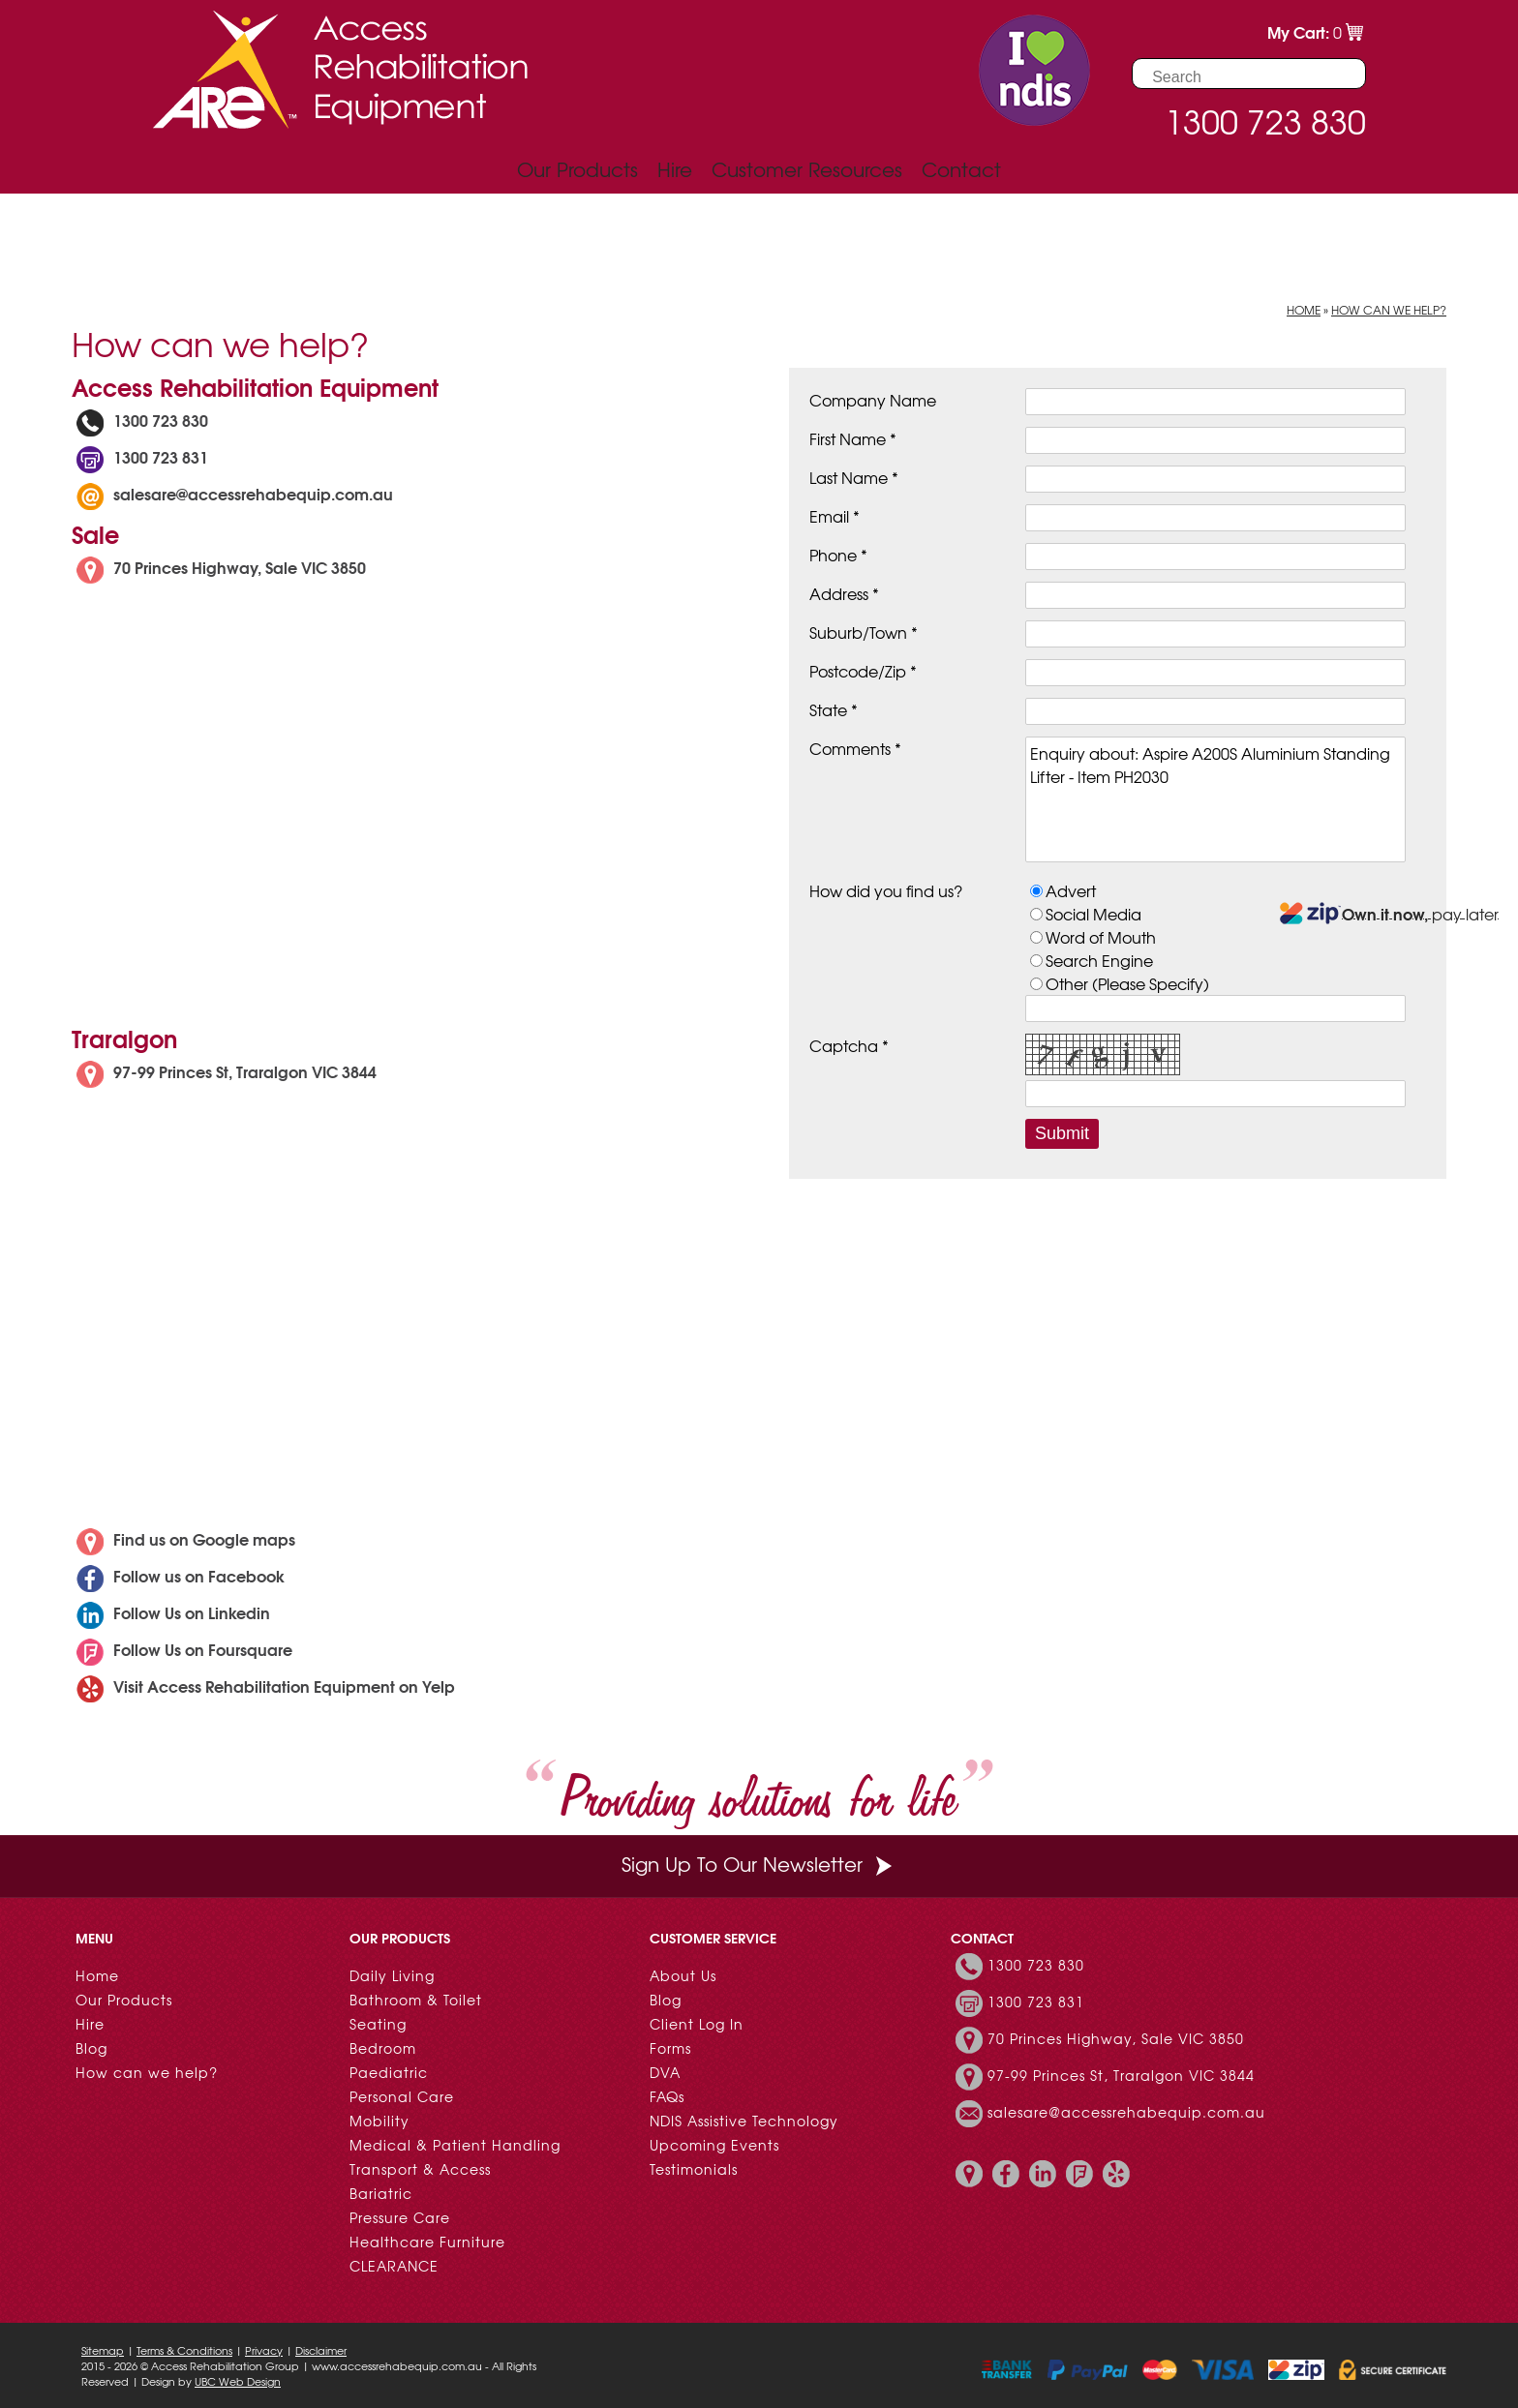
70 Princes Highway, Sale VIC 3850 (219, 567)
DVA (665, 2072)
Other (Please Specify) (1127, 983)
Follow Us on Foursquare (182, 1649)
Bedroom (382, 2048)
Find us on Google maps (183, 1538)
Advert (1071, 890)
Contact (961, 169)
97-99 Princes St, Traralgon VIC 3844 (224, 1071)
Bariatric (380, 2193)
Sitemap (102, 2350)
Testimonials (694, 2169)
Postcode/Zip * (863, 670)
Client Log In (697, 2023)
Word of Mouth (1101, 936)
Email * (834, 515)
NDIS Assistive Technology (744, 2120)
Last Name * (853, 477)
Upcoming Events (714, 2144)
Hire (674, 169)
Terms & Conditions (184, 2350)
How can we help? (1388, 309)
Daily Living (392, 1975)
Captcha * (849, 1045)
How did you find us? (885, 890)
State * (833, 709)
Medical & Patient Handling (455, 2144)
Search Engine (1099, 960)
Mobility (379, 2120)
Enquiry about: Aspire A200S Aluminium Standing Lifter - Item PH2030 (1215, 799)
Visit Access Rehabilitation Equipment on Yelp (263, 1685)
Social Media (1093, 913)
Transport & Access (420, 2169)
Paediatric (388, 2072)
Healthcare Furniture (427, 2241)
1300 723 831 (140, 456)
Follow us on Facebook (178, 1575)
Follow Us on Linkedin (171, 1612)
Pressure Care (399, 2217)
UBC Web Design (238, 2381)
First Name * (852, 438)
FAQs (667, 2096)
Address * (844, 593)
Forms (670, 2048)
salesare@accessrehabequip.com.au (253, 493)
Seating (378, 2023)
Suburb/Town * (863, 632)
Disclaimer (321, 2350)
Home (1304, 309)
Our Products (577, 169)
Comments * (855, 748)
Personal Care (401, 2096)
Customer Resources (807, 169)
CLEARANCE (394, 2265)
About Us (683, 1975)
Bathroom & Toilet (415, 1999)
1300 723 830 (140, 419)
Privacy (264, 2350)
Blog (91, 2048)
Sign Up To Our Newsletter (759, 1864)
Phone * (838, 554)
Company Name (872, 399)
